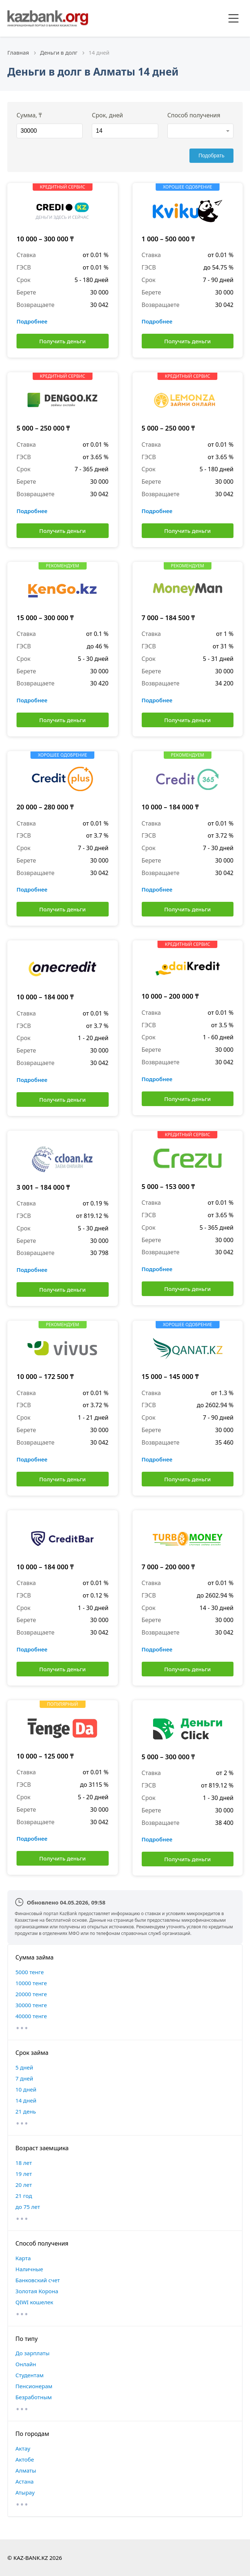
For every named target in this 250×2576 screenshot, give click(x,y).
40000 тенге (31, 2016)
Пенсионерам (33, 2386)
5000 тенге (29, 1972)
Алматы (25, 2470)
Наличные (29, 2269)
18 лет (23, 2162)
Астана (24, 2481)
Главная (18, 52)
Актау (22, 2448)
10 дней (25, 2089)
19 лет (23, 2173)
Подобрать (212, 155)
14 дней (25, 2100)
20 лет (23, 2184)
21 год (23, 2195)
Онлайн (25, 2364)
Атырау (25, 2492)
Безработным (33, 2397)
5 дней (24, 2067)
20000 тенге (31, 1994)
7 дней (24, 2078)
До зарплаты (32, 2353)
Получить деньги (62, 341)
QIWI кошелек (34, 2302)
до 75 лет (27, 2206)
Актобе (24, 2459)
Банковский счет (37, 2280)
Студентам (29, 2375)
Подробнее (32, 321)
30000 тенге (31, 2005)
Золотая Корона (36, 2291)
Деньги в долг (58, 52)
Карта (23, 2258)
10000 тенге (31, 1983)
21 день (25, 2111)
